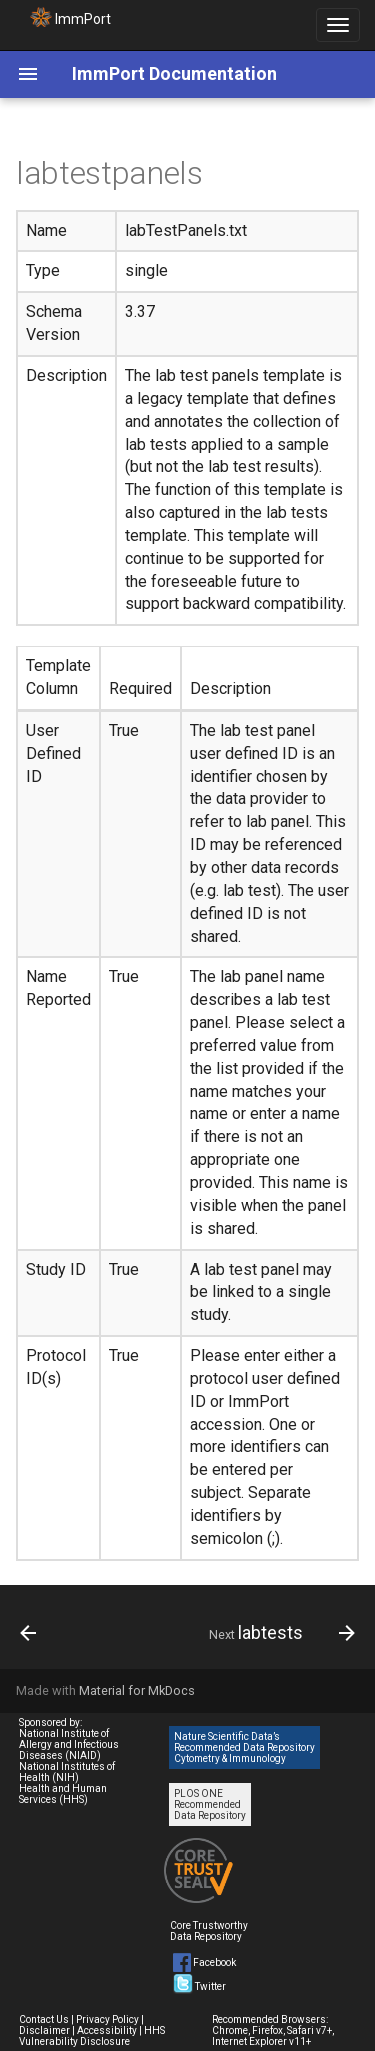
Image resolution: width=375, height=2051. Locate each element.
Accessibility (107, 2030)
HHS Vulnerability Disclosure (92, 2036)
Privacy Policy (107, 2019)
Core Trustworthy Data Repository (209, 1931)
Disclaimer (44, 2030)
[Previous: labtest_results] (28, 1633)
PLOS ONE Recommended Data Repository (210, 1804)
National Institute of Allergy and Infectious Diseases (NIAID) (69, 1744)
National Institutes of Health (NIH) (67, 1772)
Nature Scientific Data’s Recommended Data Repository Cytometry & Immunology (244, 1747)
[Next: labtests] (279, 1633)
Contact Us (44, 2019)
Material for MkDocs (137, 1690)
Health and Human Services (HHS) (63, 1794)
